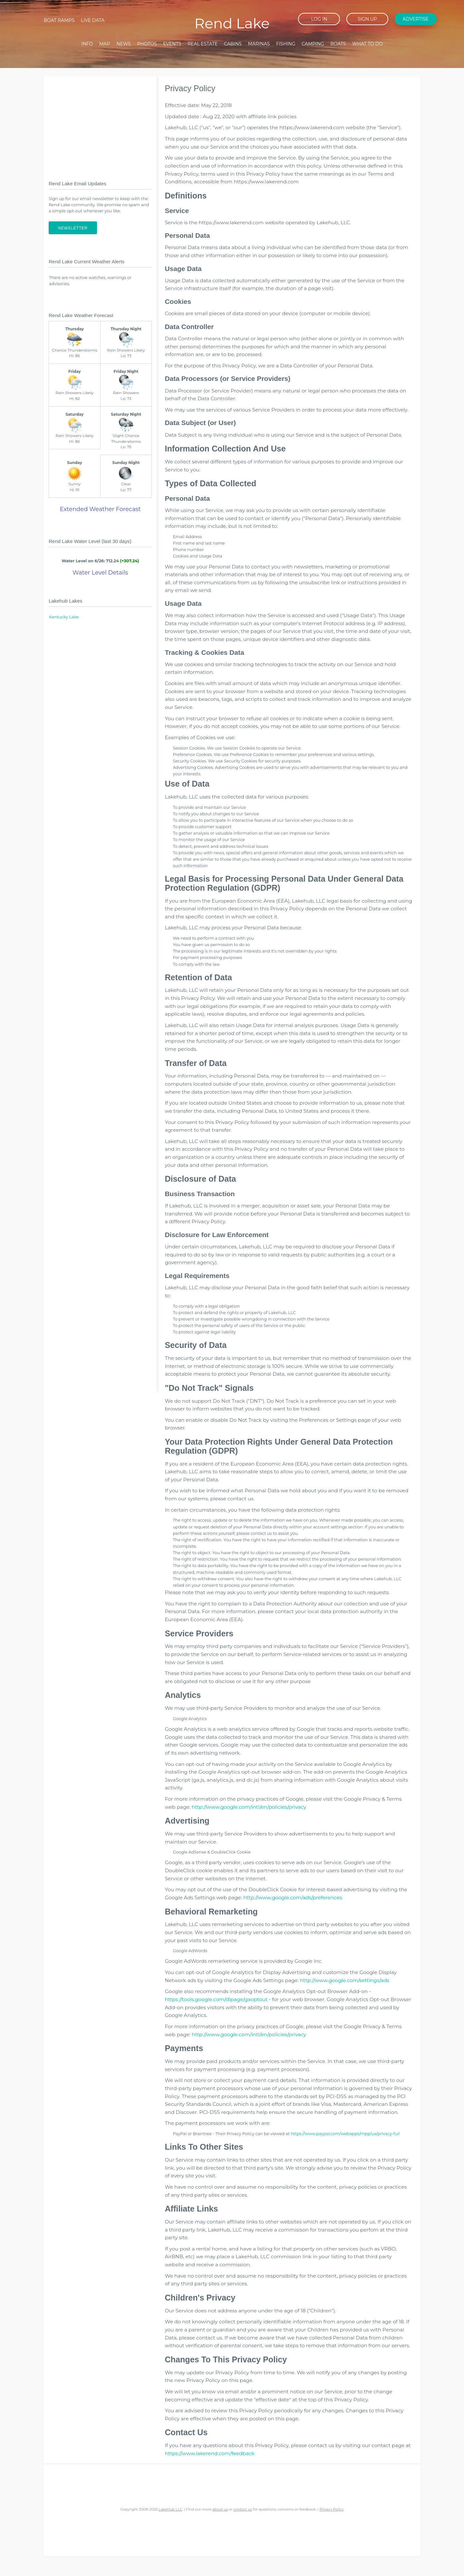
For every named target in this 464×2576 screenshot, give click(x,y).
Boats (338, 44)
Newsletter (73, 228)
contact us (242, 2509)
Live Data (92, 20)
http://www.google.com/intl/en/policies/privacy (249, 1807)
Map (104, 44)
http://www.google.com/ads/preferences (292, 1897)
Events (172, 44)
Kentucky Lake (64, 617)
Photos (147, 44)
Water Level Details (100, 572)
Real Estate (203, 44)
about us (220, 2509)
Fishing (285, 44)
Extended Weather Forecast (100, 509)
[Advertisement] (100, 122)
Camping (313, 44)
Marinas (259, 44)
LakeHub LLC (170, 2509)
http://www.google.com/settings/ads (344, 1980)
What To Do (367, 44)
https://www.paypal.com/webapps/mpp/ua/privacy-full (345, 2133)
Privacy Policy (331, 2509)
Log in (319, 19)
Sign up (367, 19)
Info (87, 44)
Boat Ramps (59, 20)
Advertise (415, 19)
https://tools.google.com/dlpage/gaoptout (216, 1999)
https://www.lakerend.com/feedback (209, 2453)
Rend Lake (231, 23)
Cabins (233, 44)
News (123, 44)
